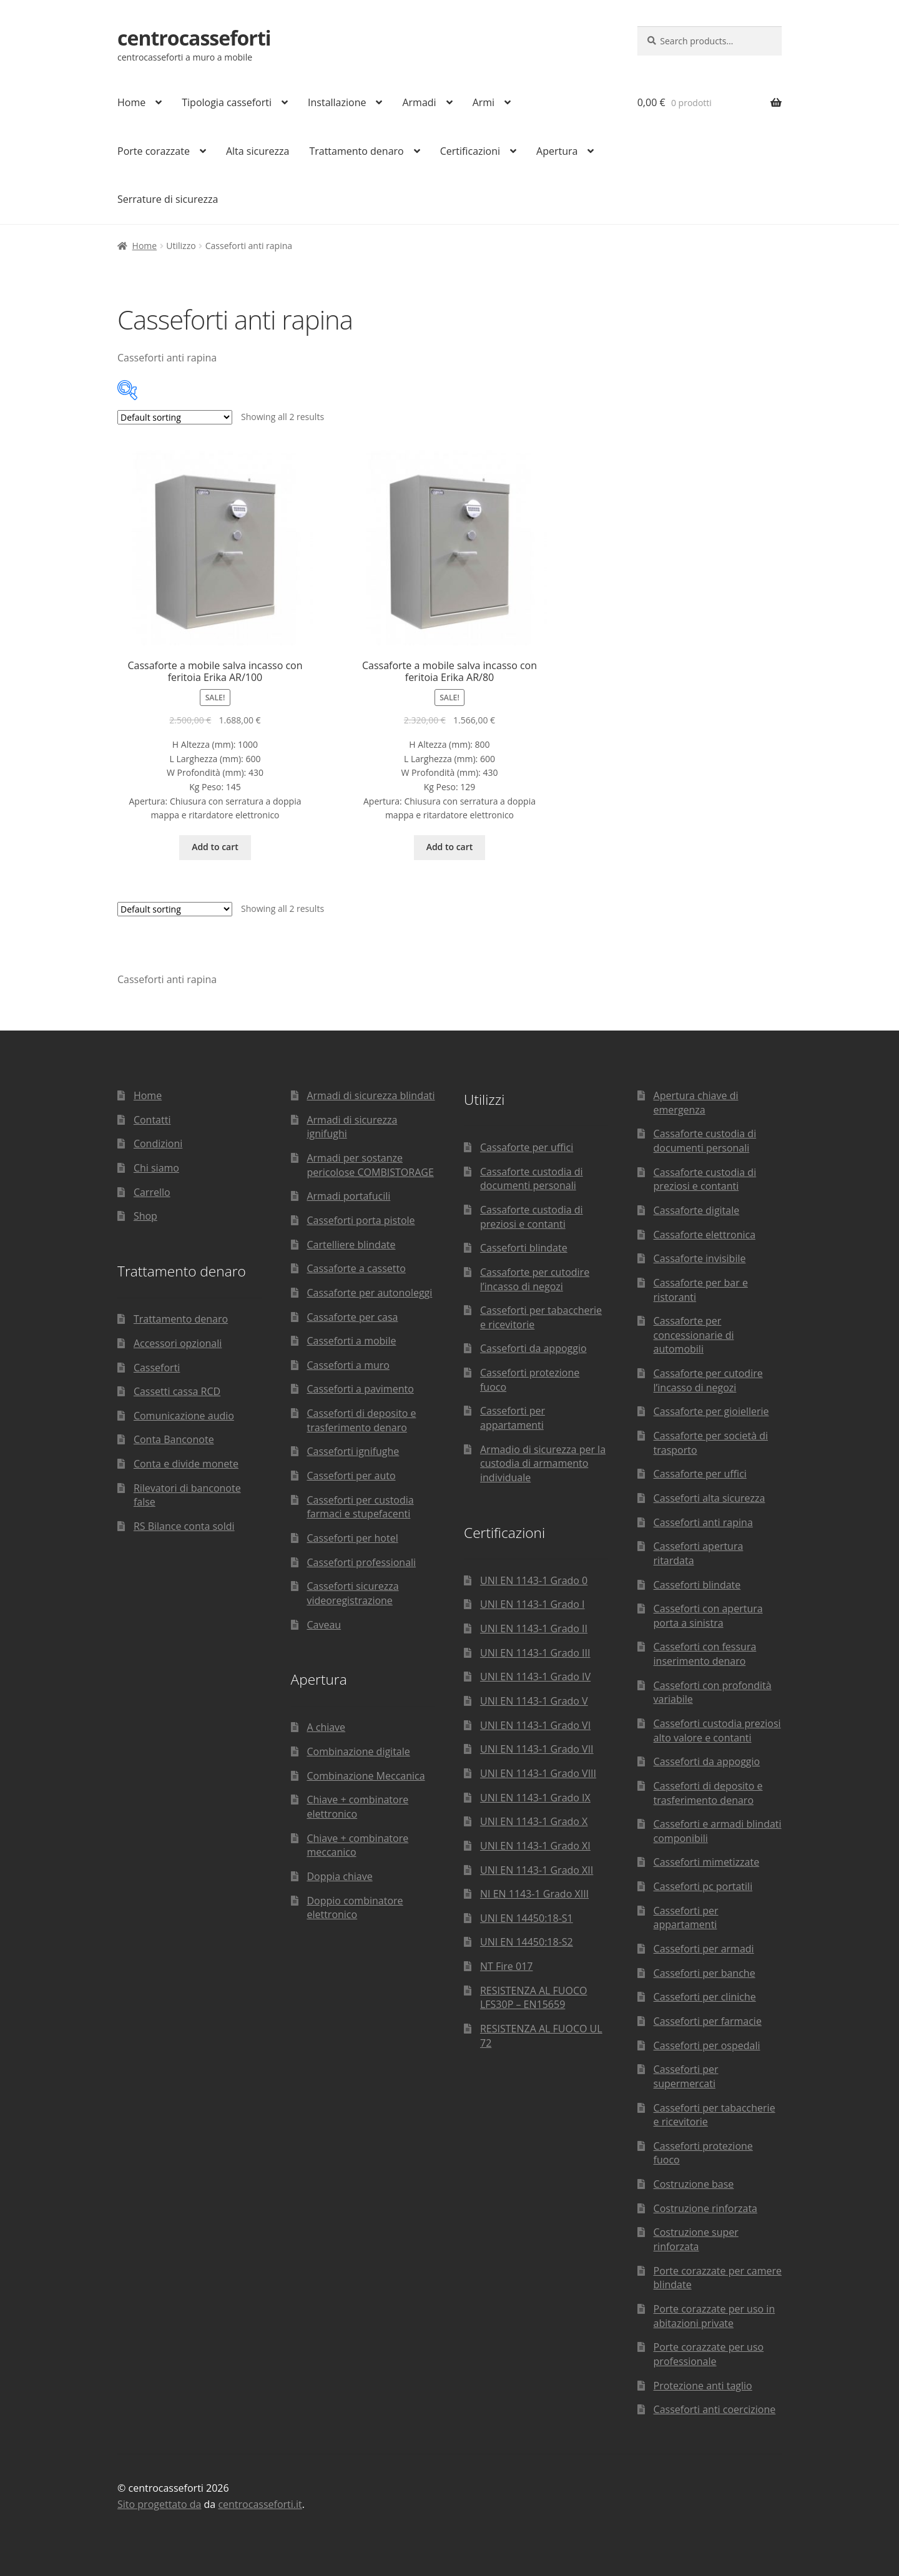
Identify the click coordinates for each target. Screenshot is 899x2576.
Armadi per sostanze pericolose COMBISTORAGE (370, 1165)
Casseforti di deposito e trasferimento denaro (361, 1420)
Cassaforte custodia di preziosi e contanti (531, 1217)
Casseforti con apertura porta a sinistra (708, 1616)
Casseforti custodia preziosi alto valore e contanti (717, 1731)
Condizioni (158, 1143)
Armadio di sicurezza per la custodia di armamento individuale (543, 1463)
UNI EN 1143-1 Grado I (532, 1604)
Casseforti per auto (351, 1475)
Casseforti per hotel (352, 1538)
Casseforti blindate (523, 1248)
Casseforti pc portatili (703, 1886)
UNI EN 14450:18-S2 (526, 1942)
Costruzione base (694, 2184)
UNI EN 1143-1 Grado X (533, 1821)
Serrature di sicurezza (167, 199)
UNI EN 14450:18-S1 (526, 1918)
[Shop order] (174, 417)
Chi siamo (156, 1168)
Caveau (324, 1625)
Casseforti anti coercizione (715, 2409)
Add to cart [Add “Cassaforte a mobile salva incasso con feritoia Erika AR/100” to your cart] (215, 847)
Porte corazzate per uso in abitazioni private (714, 2316)
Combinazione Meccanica (366, 1776)
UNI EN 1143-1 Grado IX (535, 1798)
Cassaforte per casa (352, 1317)
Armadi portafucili (348, 1196)
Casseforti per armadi (704, 1949)
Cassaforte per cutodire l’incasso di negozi (534, 1279)
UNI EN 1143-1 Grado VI (535, 1725)
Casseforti (157, 1367)
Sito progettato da (159, 2504)
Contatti (152, 1120)
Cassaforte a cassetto (356, 1268)
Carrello (152, 1192)
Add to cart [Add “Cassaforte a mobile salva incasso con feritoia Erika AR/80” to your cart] (449, 847)
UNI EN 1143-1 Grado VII (537, 1749)
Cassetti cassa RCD (177, 1391)
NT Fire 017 (506, 1966)
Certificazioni (470, 151)
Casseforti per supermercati (686, 2076)
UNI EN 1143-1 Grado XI (535, 1846)
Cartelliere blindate (351, 1244)
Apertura (556, 151)
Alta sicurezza (257, 151)
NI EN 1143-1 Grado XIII (534, 1894)
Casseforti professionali (361, 1562)
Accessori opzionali (178, 1343)
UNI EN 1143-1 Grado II (533, 1628)
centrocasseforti (194, 37)
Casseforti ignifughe (353, 1451)
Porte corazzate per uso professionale (709, 2354)
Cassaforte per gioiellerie (711, 1411)
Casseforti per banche (704, 1973)
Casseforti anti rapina (703, 1522)
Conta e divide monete (186, 1464)
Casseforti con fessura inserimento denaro (705, 1654)
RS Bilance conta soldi (184, 1526)
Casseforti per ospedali (707, 2045)
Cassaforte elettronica (704, 1234)
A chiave (326, 1727)
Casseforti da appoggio (533, 1348)
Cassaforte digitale (697, 1210)
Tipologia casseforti (227, 102)
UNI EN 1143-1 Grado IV (535, 1676)
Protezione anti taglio (703, 2385)
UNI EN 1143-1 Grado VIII (538, 1773)
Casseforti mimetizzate (707, 1862)
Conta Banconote (174, 1439)
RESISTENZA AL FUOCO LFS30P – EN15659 (533, 1998)
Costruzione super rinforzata (696, 2239)
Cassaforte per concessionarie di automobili (694, 1335)
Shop (145, 1216)
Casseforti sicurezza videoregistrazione (352, 1593)
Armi (484, 102)
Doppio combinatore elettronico (355, 1908)
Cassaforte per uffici (526, 1147)
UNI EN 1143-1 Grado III (535, 1653)
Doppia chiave (339, 1876)
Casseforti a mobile (351, 1341)
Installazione (337, 102)
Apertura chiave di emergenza (696, 1103)
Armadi (419, 102)
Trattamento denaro (356, 151)
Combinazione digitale (358, 1751)
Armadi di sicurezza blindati (371, 1095)
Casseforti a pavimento (360, 1389)
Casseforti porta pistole (361, 1220)
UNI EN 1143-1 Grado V (534, 1701)
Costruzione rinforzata (705, 2208)
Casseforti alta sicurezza (709, 1498)
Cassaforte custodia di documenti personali (531, 1179)
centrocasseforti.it (260, 2504)
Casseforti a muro (348, 1365)
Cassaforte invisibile (700, 1258)
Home (131, 102)
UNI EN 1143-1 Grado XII (536, 1870)
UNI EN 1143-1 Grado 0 (533, 1580)
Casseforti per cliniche (705, 1997)
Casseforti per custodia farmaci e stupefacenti (360, 1507)
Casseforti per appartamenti (512, 1418)
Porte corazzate (153, 151)
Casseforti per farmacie (708, 2021)
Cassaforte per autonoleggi (369, 1293)
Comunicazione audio (184, 1416)
